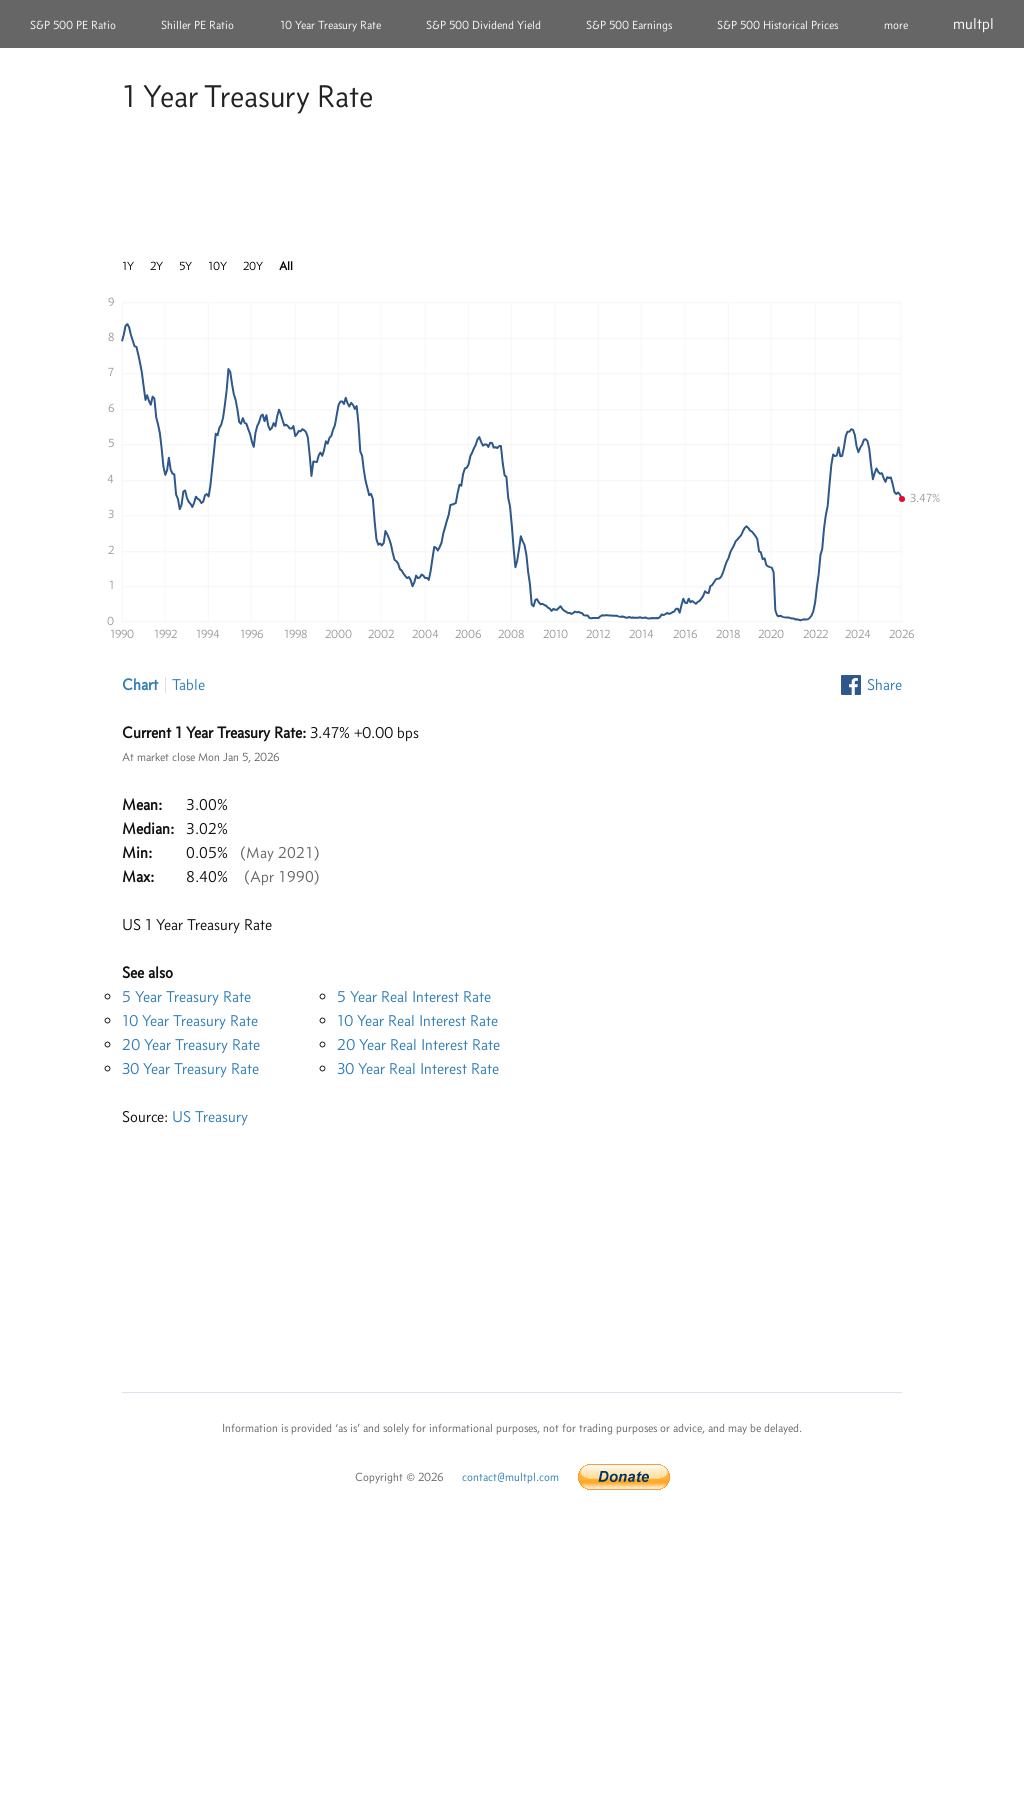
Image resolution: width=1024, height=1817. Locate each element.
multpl (973, 23)
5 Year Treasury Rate (186, 996)
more (896, 25)
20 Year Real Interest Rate (418, 1044)
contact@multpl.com (510, 1477)
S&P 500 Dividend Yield (483, 25)
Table (188, 684)
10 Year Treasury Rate (330, 25)
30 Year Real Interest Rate (418, 1068)
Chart (140, 684)
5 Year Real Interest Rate (414, 996)
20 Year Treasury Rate (191, 1044)
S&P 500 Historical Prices (777, 25)
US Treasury (210, 1116)
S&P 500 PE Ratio (73, 25)
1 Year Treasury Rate (247, 95)
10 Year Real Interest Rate (417, 1020)
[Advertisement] (512, 189)
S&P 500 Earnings (629, 25)
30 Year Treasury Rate (190, 1068)
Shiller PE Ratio (197, 25)
